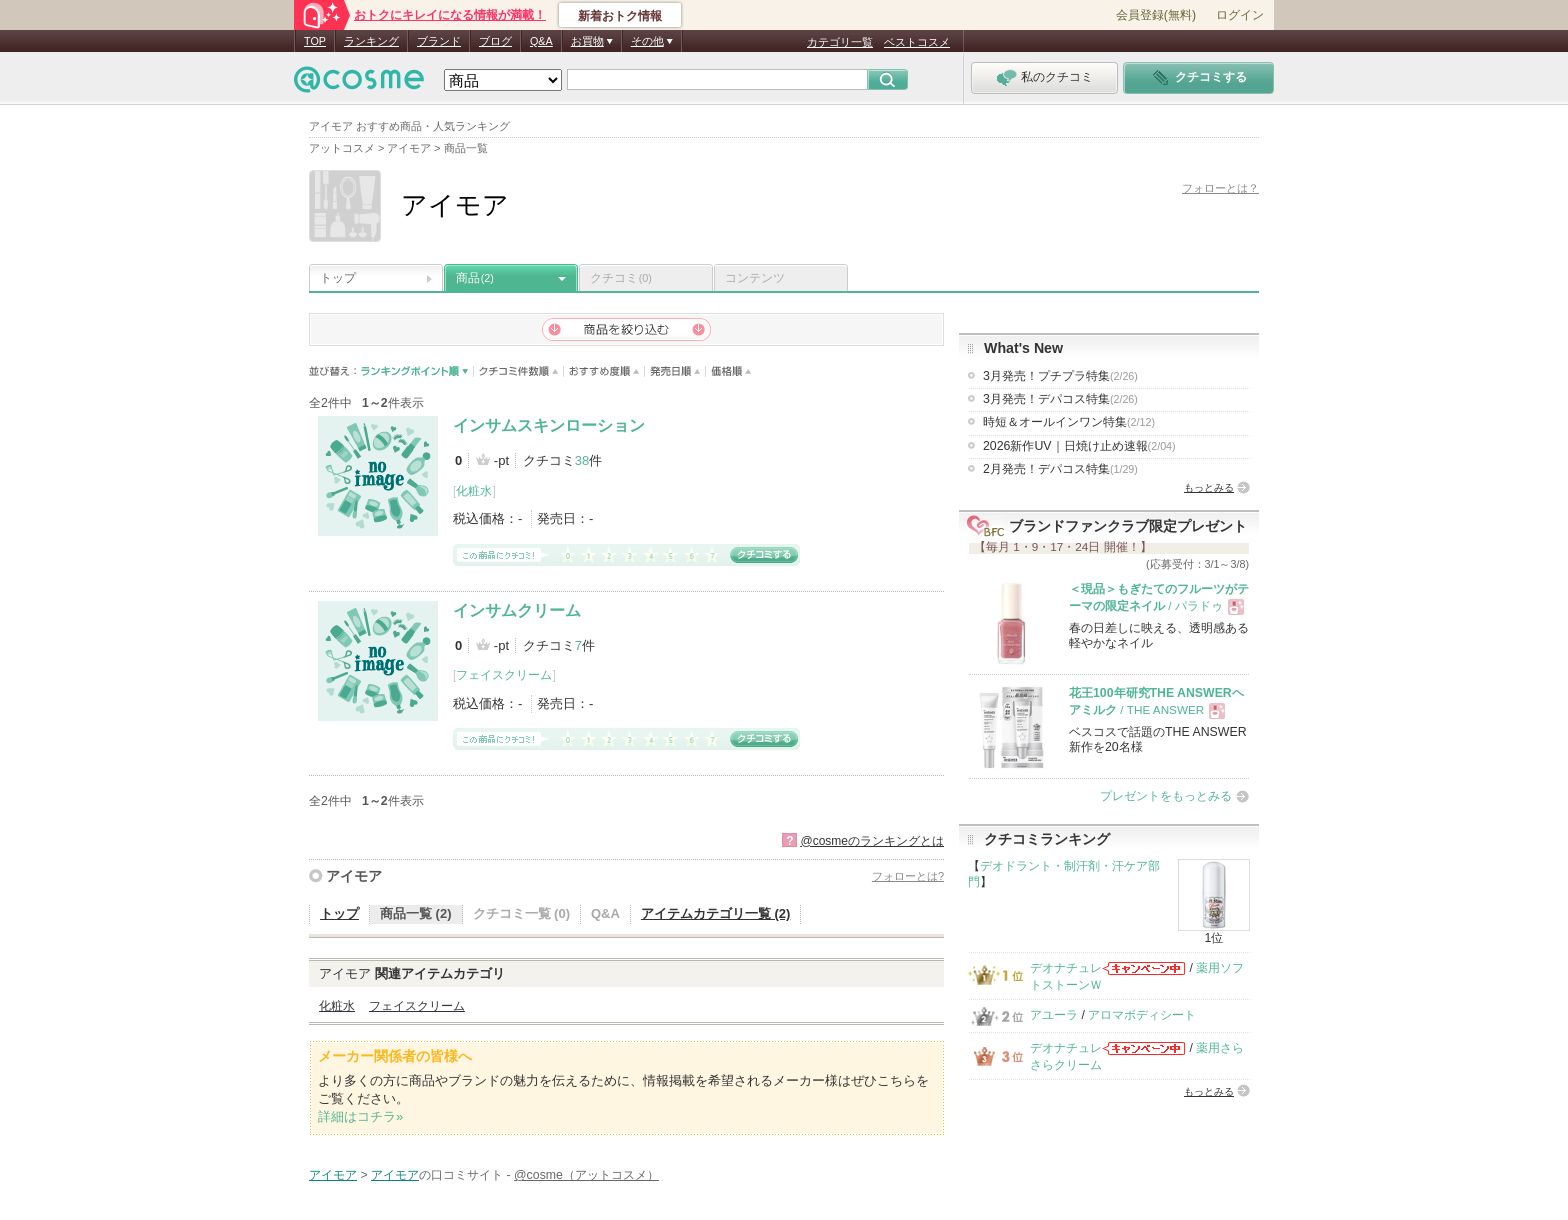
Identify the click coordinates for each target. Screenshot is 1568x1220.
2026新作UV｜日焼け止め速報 (1079, 446)
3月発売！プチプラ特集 (1060, 376)
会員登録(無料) (1156, 15)
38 (582, 460)
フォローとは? (908, 876)
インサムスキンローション (549, 425)
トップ (338, 278)
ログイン (1240, 15)
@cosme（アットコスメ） (586, 1175)
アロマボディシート (1142, 1015)
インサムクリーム (517, 610)
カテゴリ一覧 (840, 42)
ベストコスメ (917, 42)
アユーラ (1054, 1015)
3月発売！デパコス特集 (1060, 399)
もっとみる (1209, 487)
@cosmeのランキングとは (872, 841)
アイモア (354, 876)
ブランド (439, 41)
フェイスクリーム (504, 675)
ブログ (495, 41)
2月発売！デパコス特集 (1060, 469)
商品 (475, 278)
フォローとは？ (1220, 188)
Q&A (541, 41)
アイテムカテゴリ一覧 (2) (716, 913)
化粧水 (474, 491)
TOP (315, 41)
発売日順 (675, 371)
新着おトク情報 (620, 16)
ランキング (371, 41)
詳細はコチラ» (360, 1116)
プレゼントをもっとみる (1166, 796)
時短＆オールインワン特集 (1069, 422)
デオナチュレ (1066, 968)
